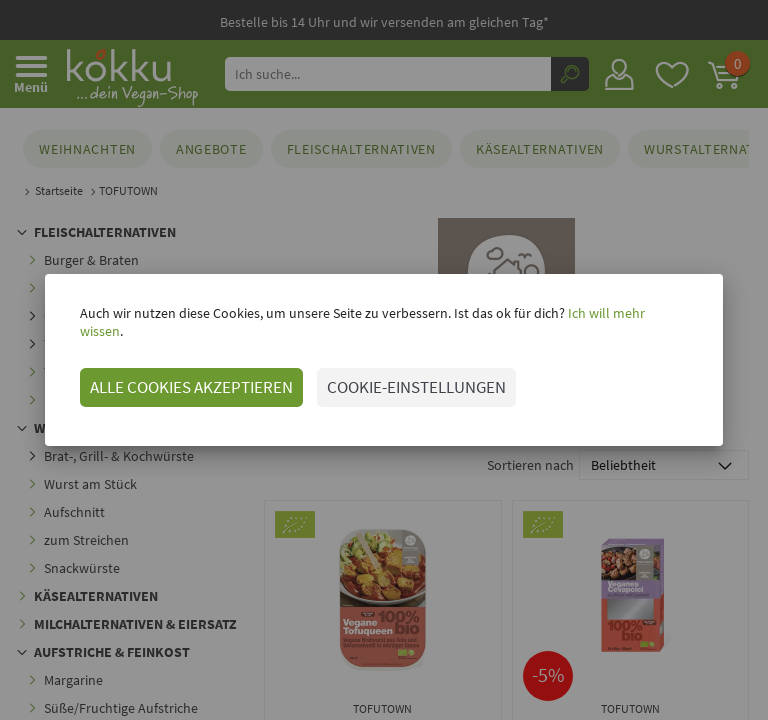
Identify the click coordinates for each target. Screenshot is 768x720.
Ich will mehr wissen (625, 322)
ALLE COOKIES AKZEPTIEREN (190, 378)
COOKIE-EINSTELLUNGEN (415, 378)
